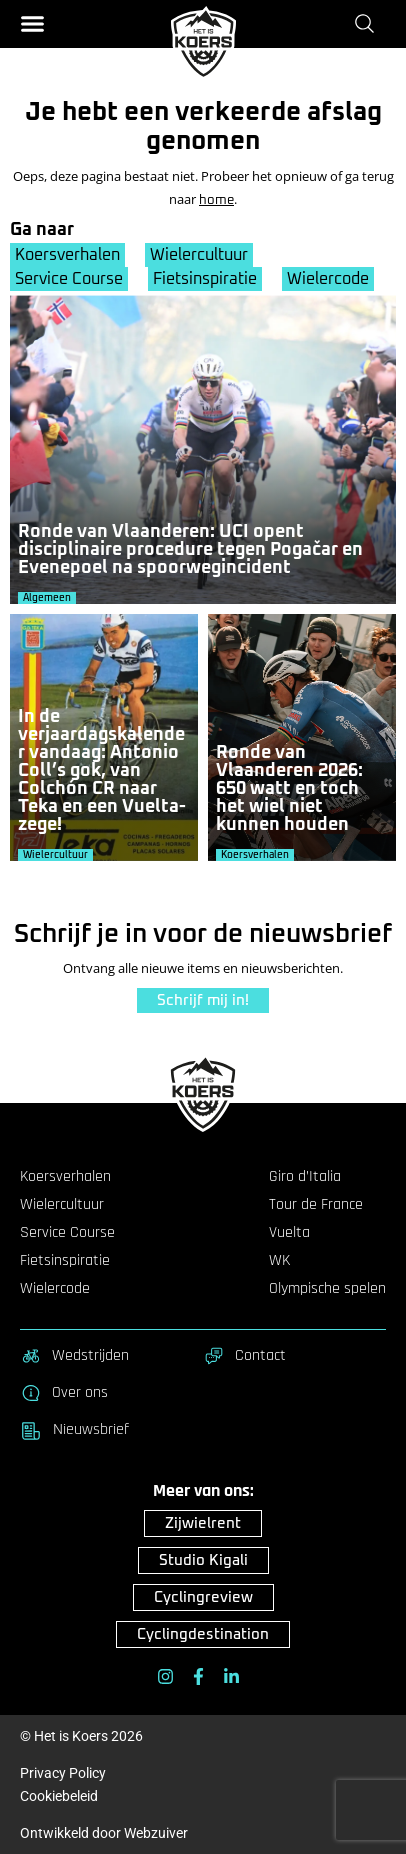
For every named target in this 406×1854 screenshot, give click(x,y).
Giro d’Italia (305, 1177)
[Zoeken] (368, 23)
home (216, 200)
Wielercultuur (199, 255)
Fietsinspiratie (205, 279)
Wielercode (328, 279)
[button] (32, 23)
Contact (244, 1356)
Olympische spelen (327, 1289)
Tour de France (316, 1205)
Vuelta (289, 1233)
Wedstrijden (74, 1356)
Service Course (69, 279)
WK (279, 1261)
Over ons (64, 1393)
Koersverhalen (67, 255)
